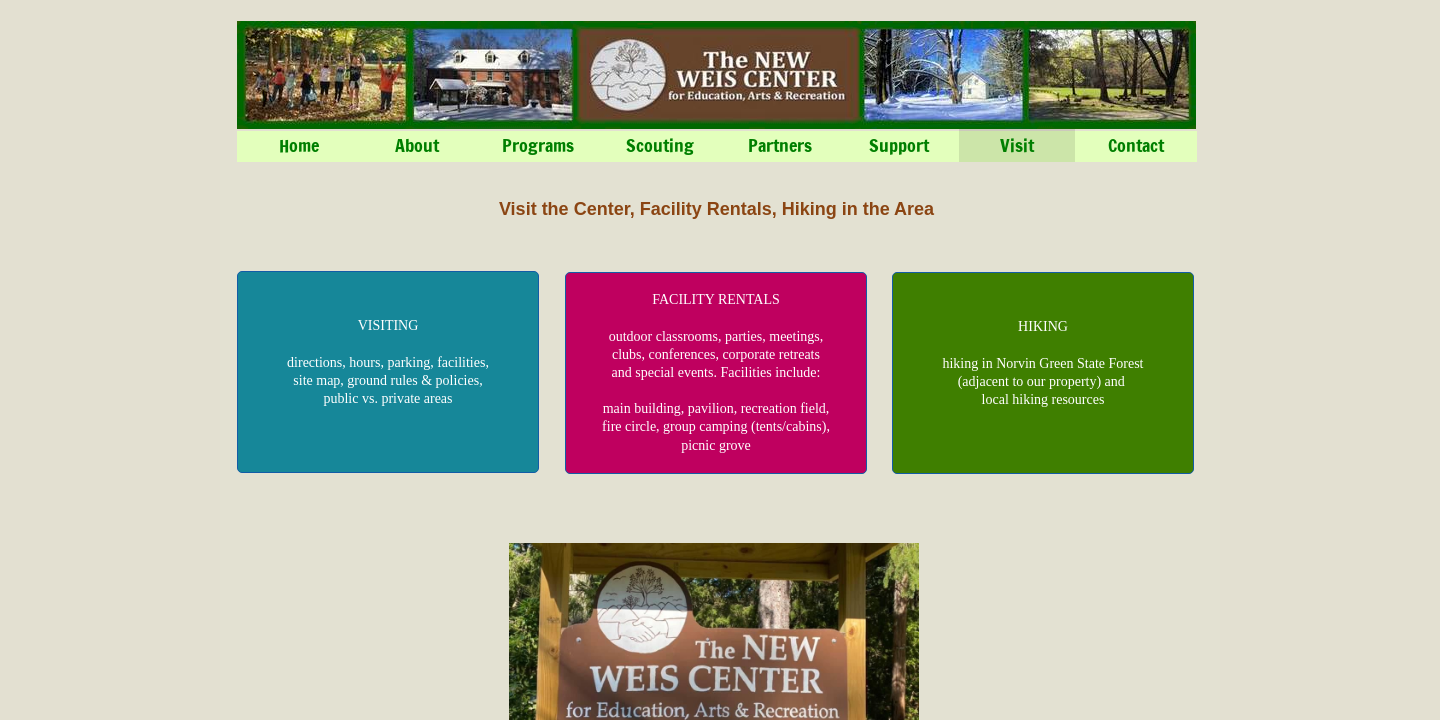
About (417, 145)
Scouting (660, 145)
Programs (538, 145)
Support (899, 145)
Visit (1017, 145)
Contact (1136, 145)
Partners (780, 145)
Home (299, 145)
